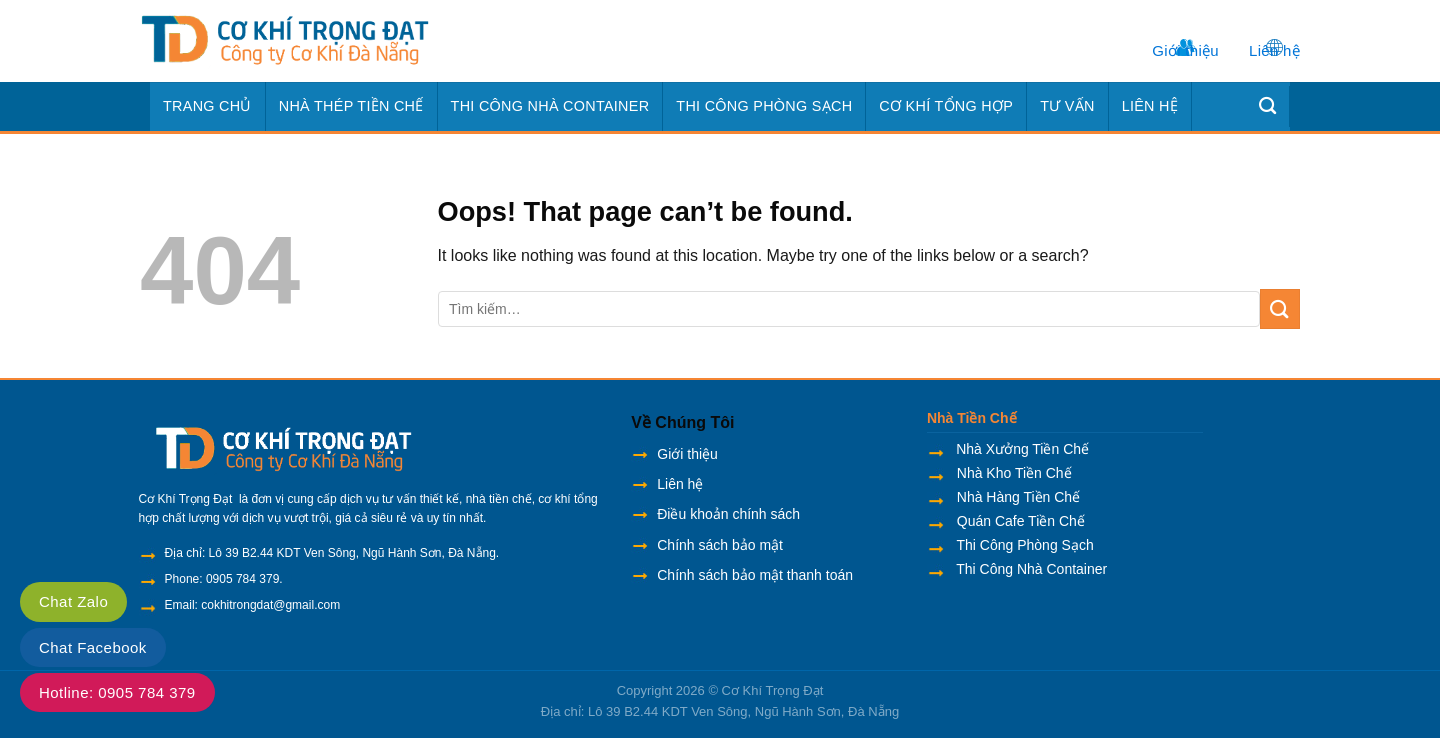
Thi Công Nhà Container (550, 106)
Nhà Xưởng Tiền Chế (1022, 449)
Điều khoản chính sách (728, 514)
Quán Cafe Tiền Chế (1019, 521)
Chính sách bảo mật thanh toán (755, 575)
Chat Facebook (93, 647)
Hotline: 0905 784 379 (117, 692)
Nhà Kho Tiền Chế (1012, 473)
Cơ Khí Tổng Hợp (946, 106)
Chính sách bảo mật (720, 545)
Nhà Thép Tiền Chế (351, 106)
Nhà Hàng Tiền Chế (1016, 497)
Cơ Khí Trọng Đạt (773, 690)
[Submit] (1280, 308)
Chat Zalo (73, 601)
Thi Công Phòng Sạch (764, 106)
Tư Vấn (1067, 106)
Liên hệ (1274, 50)
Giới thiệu (1185, 50)
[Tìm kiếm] (1268, 106)
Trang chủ (207, 106)
